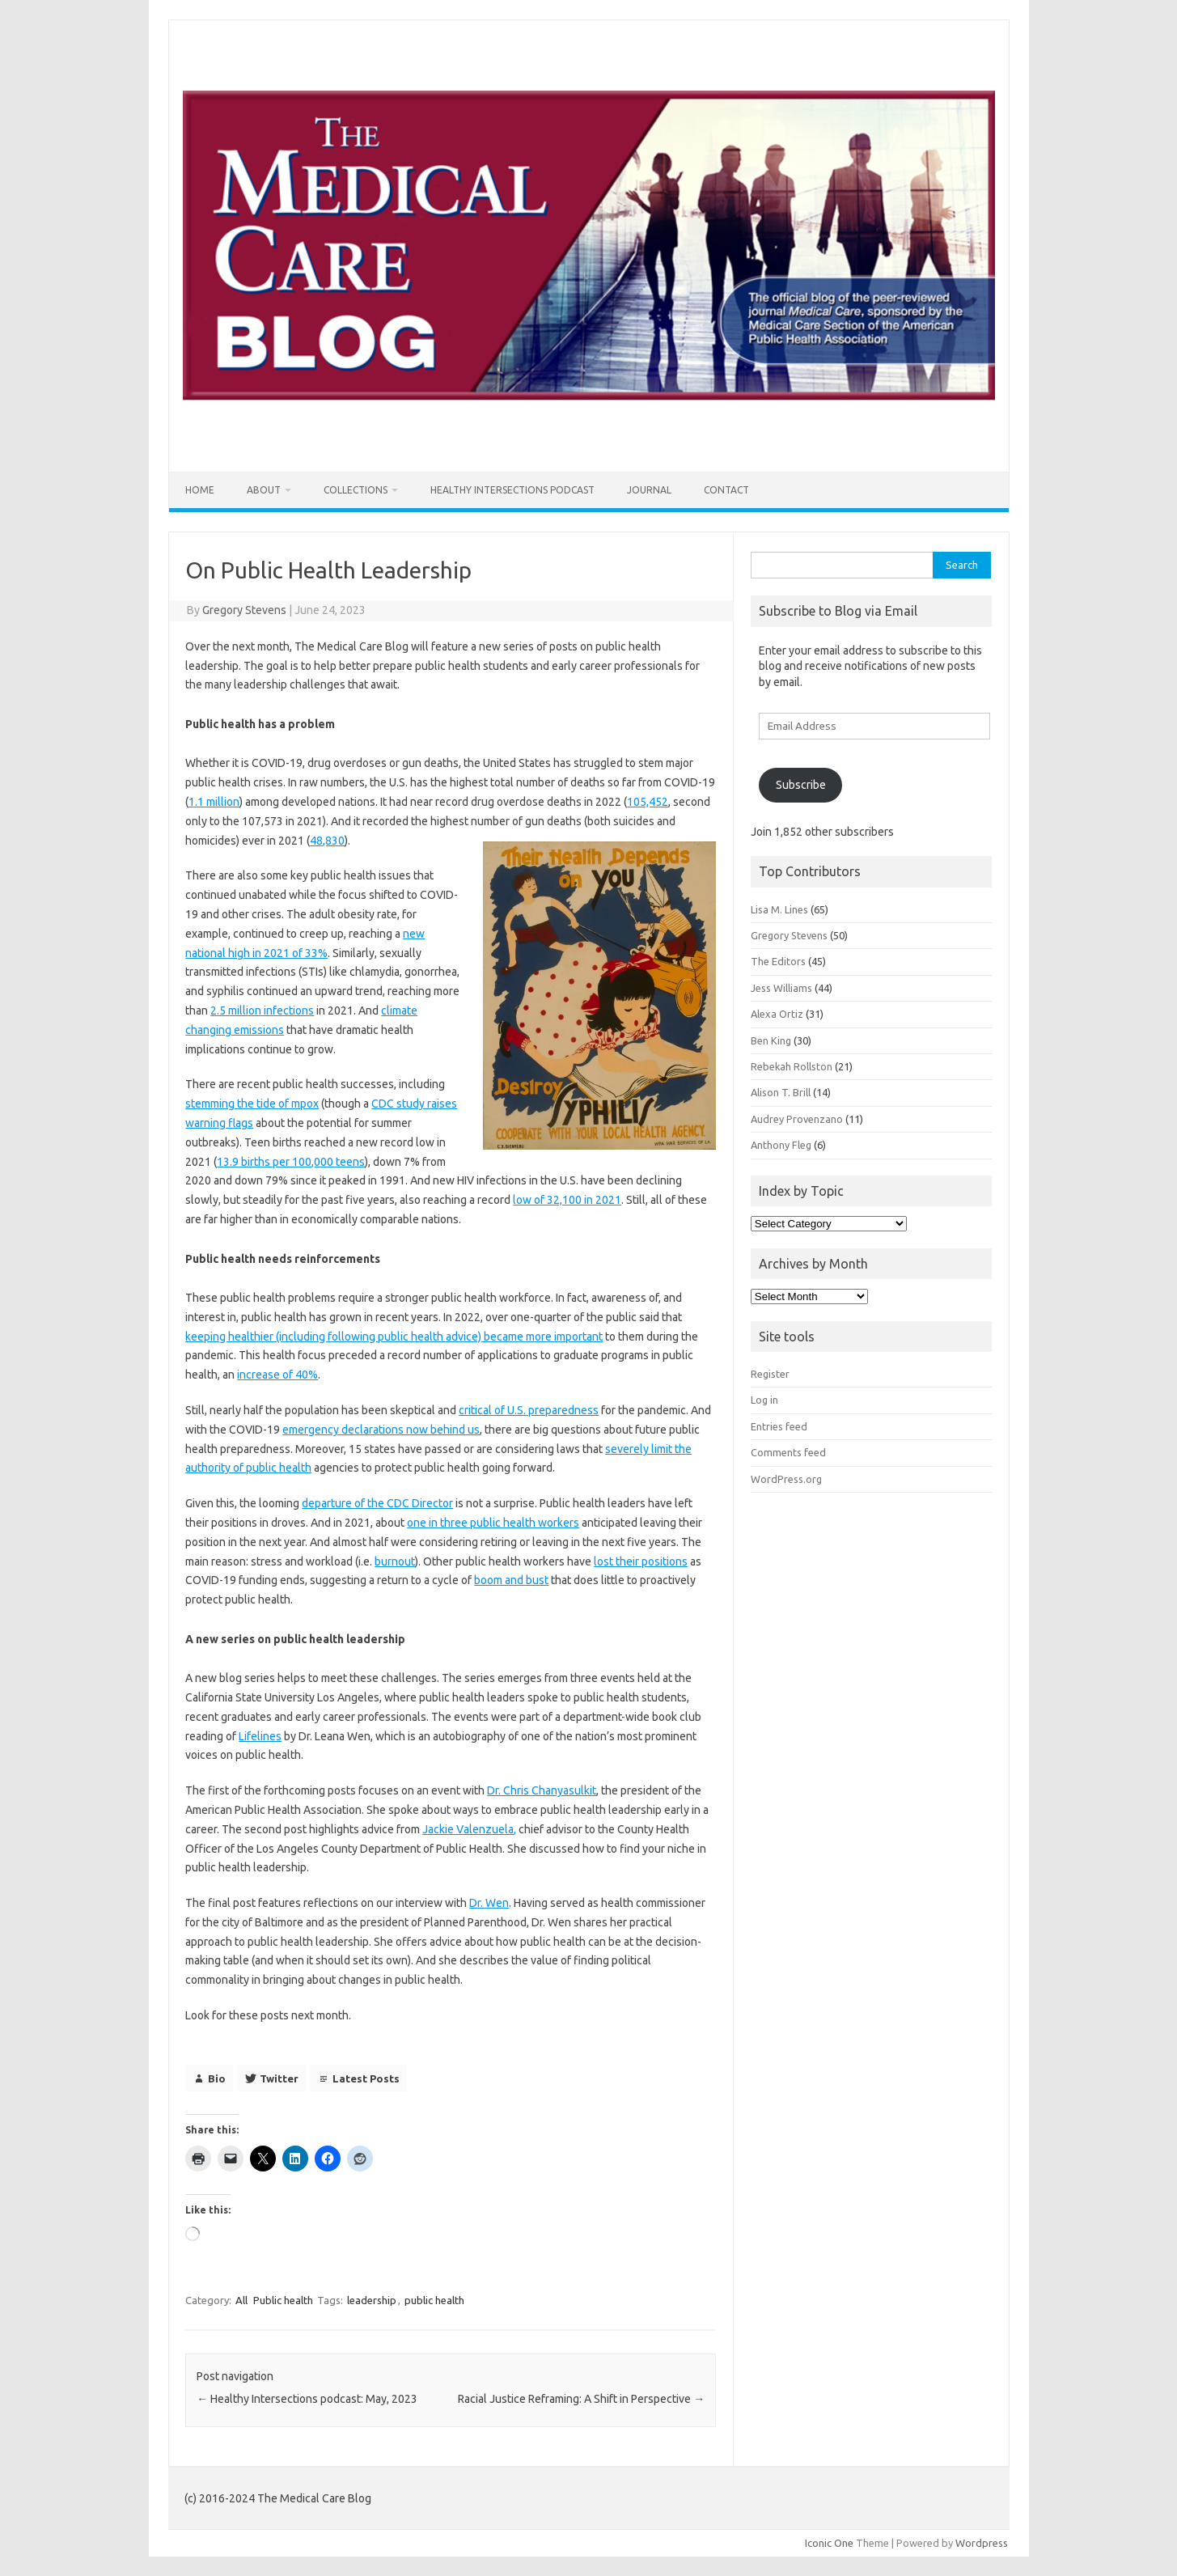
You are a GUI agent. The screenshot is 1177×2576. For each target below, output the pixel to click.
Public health (283, 2300)
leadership (371, 2300)
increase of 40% (277, 1374)
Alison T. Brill (781, 1092)
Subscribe (801, 784)
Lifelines (260, 1736)
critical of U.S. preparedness (529, 1410)
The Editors (778, 961)
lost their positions (641, 1561)
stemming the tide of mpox (252, 1103)
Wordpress (981, 2542)
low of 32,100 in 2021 (567, 1199)
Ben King (771, 1040)
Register (770, 1373)
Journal (649, 490)
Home (199, 490)
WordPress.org (786, 1479)
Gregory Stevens (244, 610)
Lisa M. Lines (779, 909)
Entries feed (779, 1426)
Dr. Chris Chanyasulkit (541, 1790)
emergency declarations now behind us (381, 1429)
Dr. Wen (489, 1902)
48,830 (327, 840)
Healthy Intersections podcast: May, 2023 (307, 2398)
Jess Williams (781, 988)
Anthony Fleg (781, 1144)
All (241, 2300)
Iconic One (829, 2542)
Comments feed (788, 1452)
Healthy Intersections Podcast (512, 490)
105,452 (647, 801)
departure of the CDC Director (377, 1503)
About (264, 490)
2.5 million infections (262, 1010)
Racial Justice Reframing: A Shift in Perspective (581, 2398)
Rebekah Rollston (791, 1066)
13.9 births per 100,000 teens (291, 1161)
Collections (355, 490)
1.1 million (213, 801)
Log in (764, 1399)
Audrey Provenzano (797, 1119)
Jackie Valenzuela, (469, 1829)
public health (434, 2300)
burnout (395, 1561)
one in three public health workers (493, 1522)
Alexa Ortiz (777, 1013)
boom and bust (511, 1580)
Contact (726, 490)
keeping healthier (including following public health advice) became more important (394, 1336)
